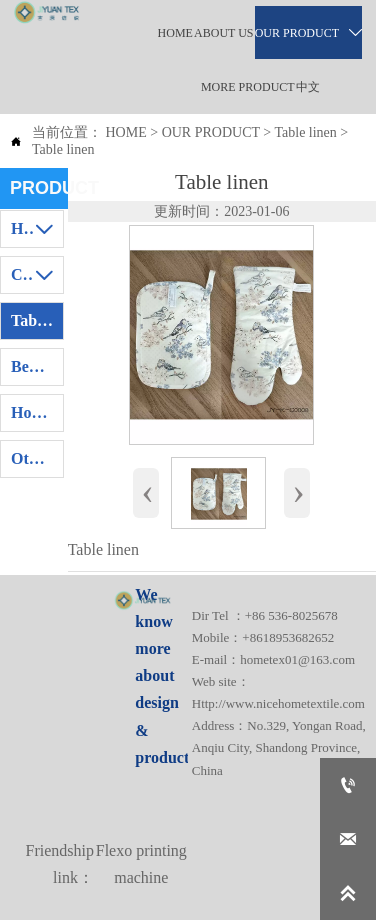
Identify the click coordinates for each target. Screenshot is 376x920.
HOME (126, 132)
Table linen (305, 132)
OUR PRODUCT (211, 132)
